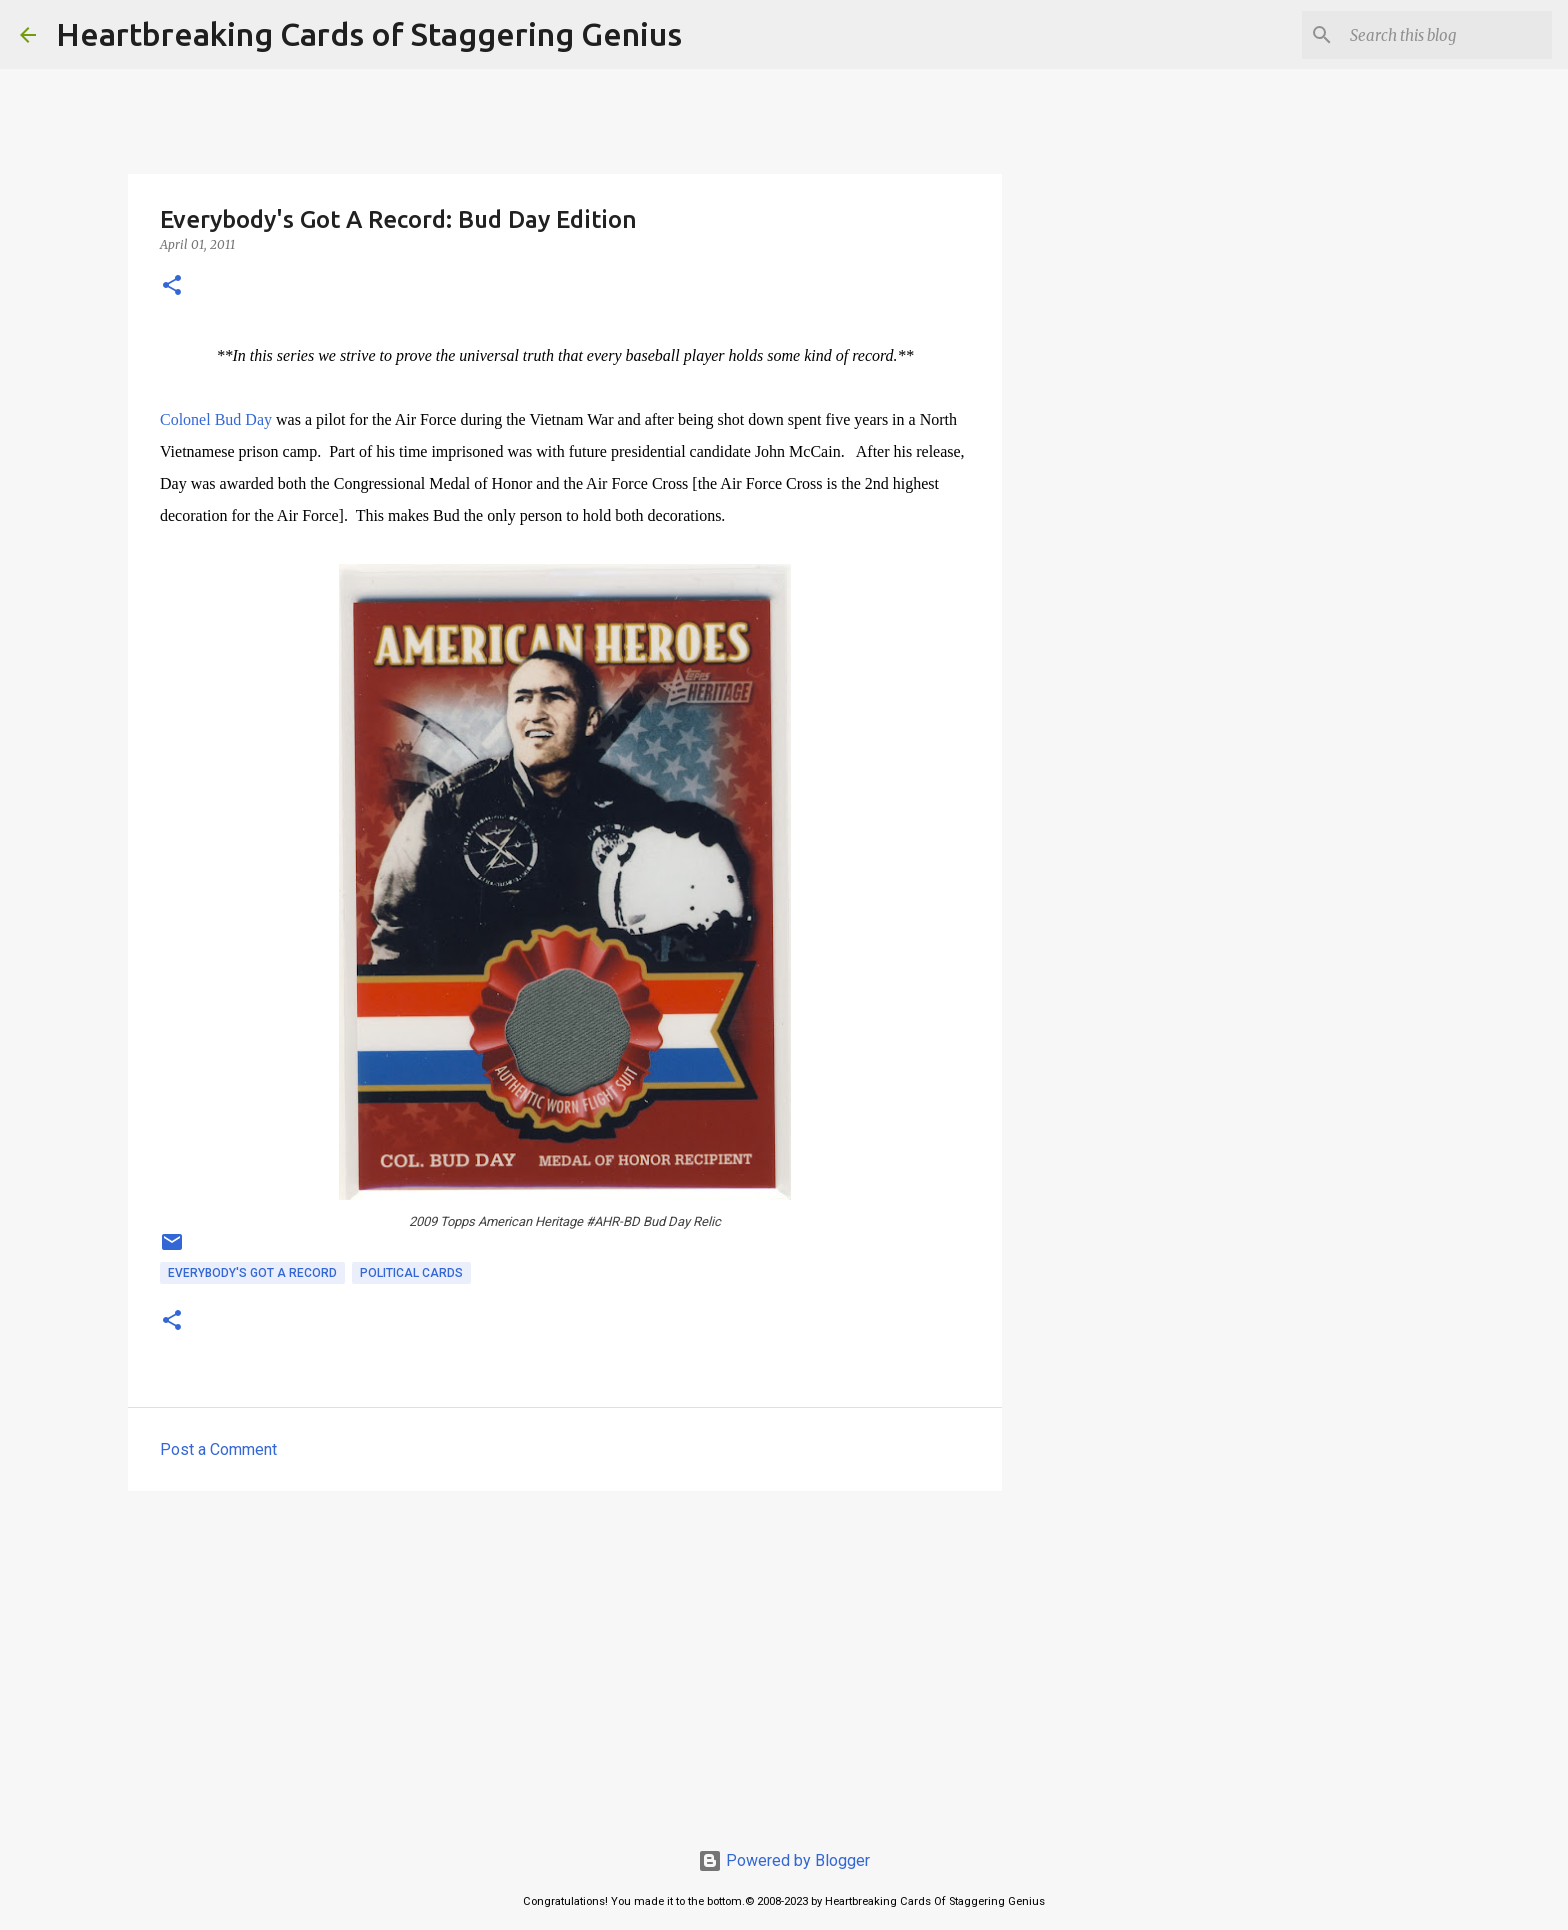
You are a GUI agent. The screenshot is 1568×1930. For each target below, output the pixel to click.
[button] (172, 286)
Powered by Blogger (784, 1860)
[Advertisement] (565, 1661)
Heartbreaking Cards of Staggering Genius (369, 34)
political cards (411, 1273)
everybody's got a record (252, 1273)
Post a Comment (218, 1449)
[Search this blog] (1447, 35)
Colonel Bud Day (216, 419)
